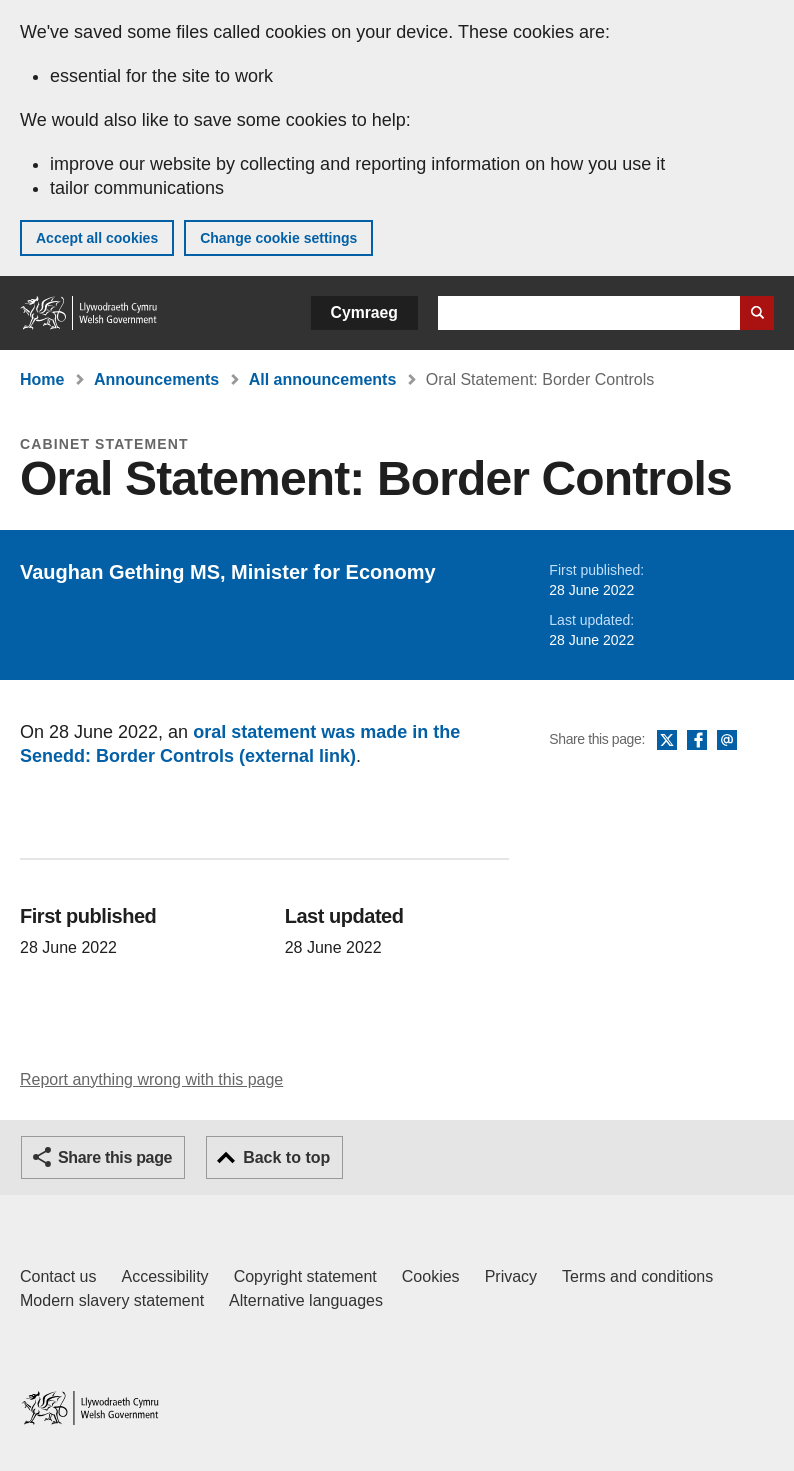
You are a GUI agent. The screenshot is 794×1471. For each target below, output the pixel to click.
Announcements (156, 379)
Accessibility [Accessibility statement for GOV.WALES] (164, 1276)
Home (42, 379)
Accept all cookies (97, 238)
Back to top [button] (286, 1157)
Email (727, 741)
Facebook (697, 741)
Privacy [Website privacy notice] (511, 1276)
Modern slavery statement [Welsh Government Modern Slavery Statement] (112, 1300)
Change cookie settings (278, 238)
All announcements (323, 379)
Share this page (115, 1157)
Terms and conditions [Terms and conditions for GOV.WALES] (637, 1276)
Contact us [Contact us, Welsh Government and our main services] (58, 1276)
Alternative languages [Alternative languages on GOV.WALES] (306, 1300)
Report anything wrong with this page (151, 1079)
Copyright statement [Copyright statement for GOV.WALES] (305, 1276)
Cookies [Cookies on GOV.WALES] (431, 1276)
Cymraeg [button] (364, 312)
